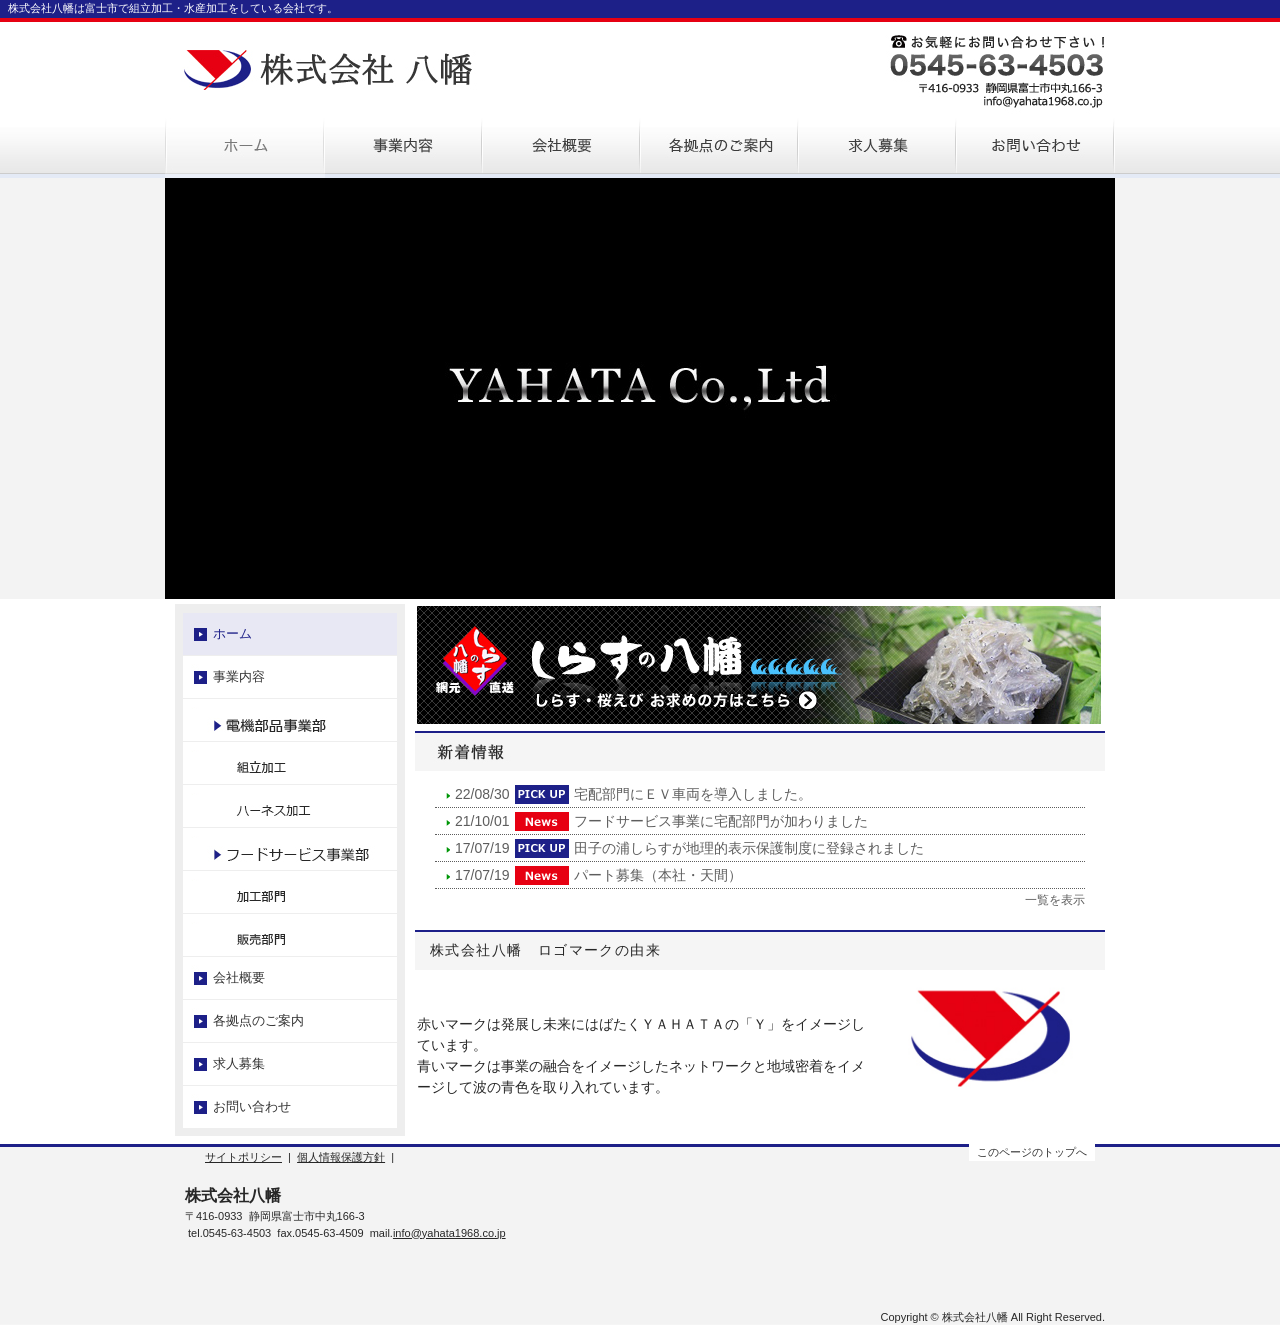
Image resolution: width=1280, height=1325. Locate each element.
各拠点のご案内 (258, 1020)
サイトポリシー (243, 1157)
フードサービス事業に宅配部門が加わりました (721, 821)
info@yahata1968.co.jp (449, 1233)
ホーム (232, 633)
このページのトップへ (1032, 1152)
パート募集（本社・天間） (658, 875)
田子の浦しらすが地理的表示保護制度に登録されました (749, 848)
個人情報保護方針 (341, 1157)
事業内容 (239, 676)
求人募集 (239, 1063)
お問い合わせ (252, 1106)
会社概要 (239, 977)
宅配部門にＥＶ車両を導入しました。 (693, 794)
